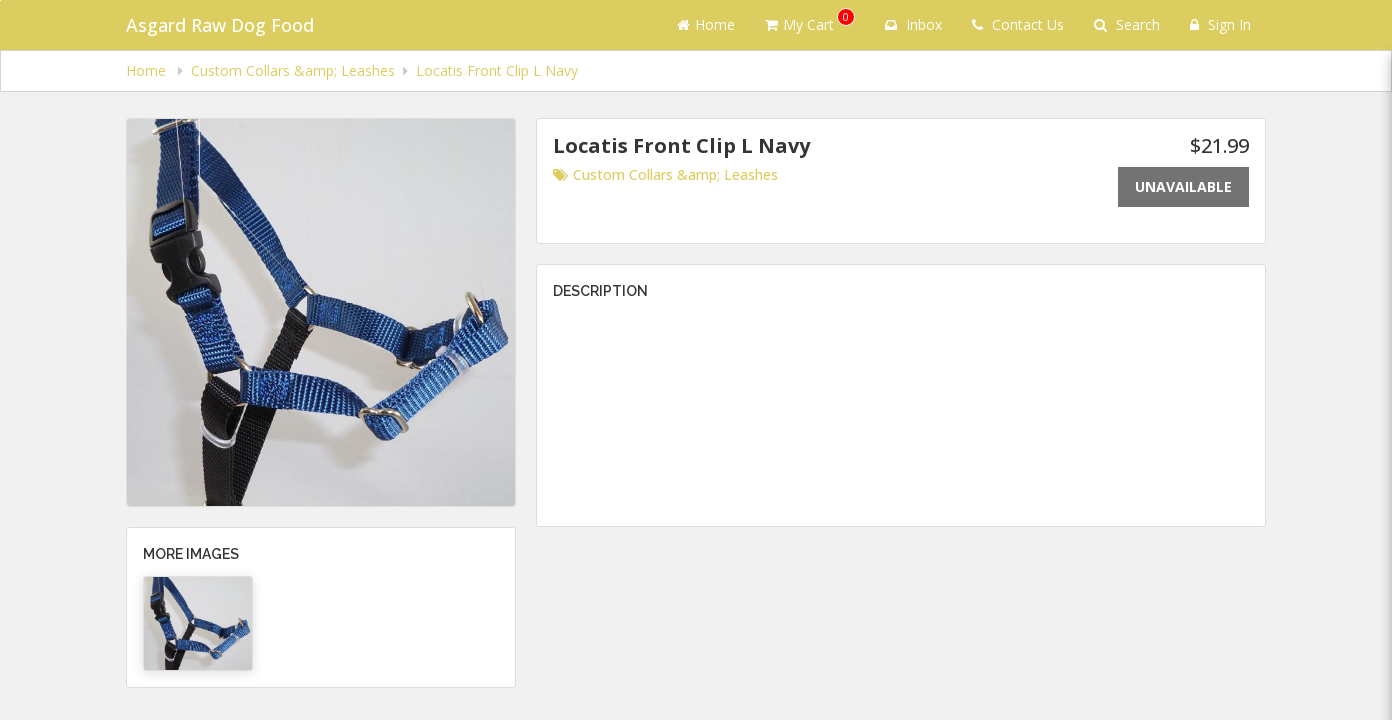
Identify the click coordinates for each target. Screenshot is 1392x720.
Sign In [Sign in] (1220, 24)
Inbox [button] (913, 24)
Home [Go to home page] (706, 24)
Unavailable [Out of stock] (1183, 186)
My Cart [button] (810, 21)
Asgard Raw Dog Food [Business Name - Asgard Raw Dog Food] (220, 25)
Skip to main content (0, 0)
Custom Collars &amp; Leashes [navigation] (293, 70)
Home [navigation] (148, 70)
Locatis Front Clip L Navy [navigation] (497, 70)
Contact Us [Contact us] (1018, 24)
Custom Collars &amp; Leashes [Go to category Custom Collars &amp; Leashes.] (665, 174)
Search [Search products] (1127, 24)
